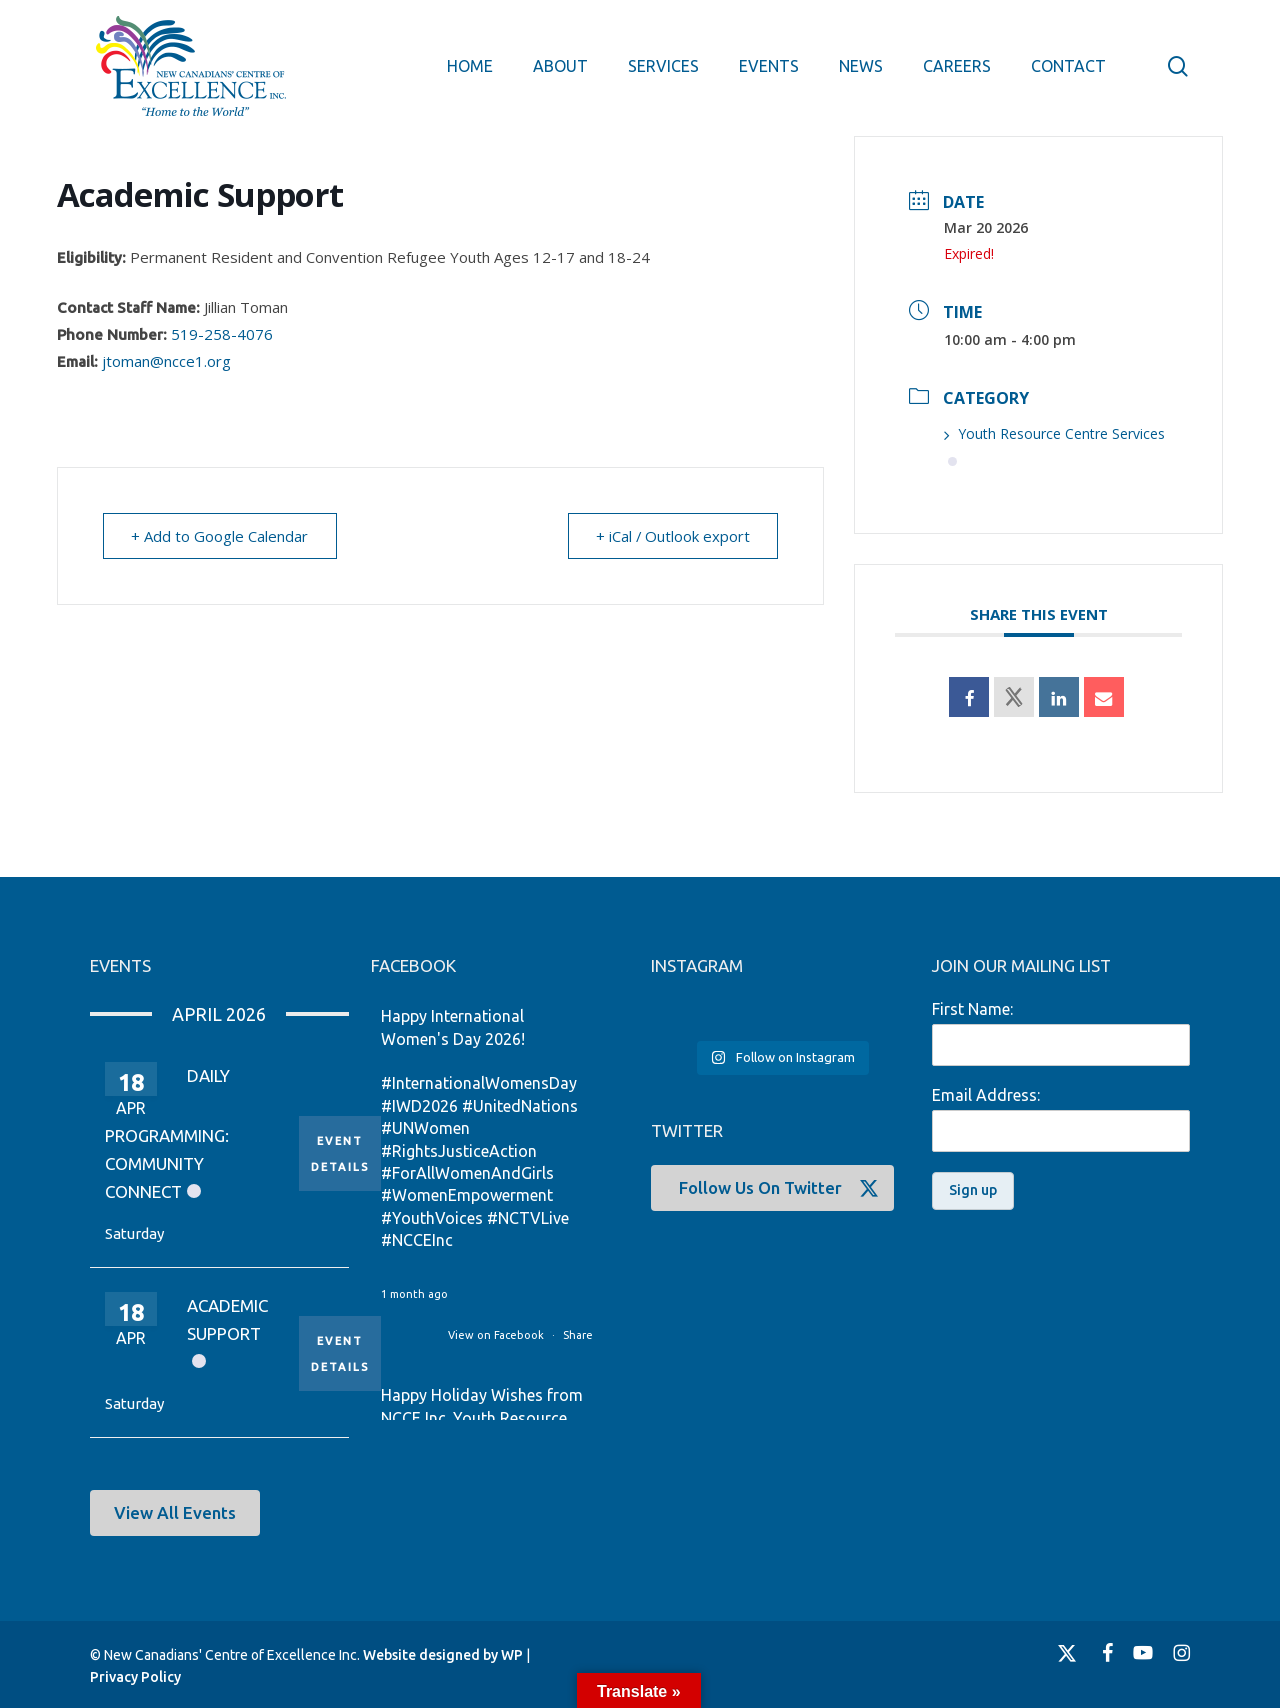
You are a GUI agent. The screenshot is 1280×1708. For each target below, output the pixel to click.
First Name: (972, 1009)
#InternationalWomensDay (479, 1083)
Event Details (340, 1153)
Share (578, 1335)
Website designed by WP (443, 1655)
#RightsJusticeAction (459, 1151)
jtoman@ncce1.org (166, 361)
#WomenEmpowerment (467, 1195)
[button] (175, 1513)
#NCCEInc (417, 1240)
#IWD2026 (419, 1106)
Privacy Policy (135, 1677)
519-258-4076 (222, 334)
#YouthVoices (432, 1218)
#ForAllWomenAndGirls (467, 1173)
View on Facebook (497, 1335)
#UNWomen (425, 1128)
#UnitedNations (520, 1106)
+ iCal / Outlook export (671, 536)
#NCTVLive (528, 1218)
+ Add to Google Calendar (220, 536)
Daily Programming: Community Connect (167, 1133)
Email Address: (986, 1095)
